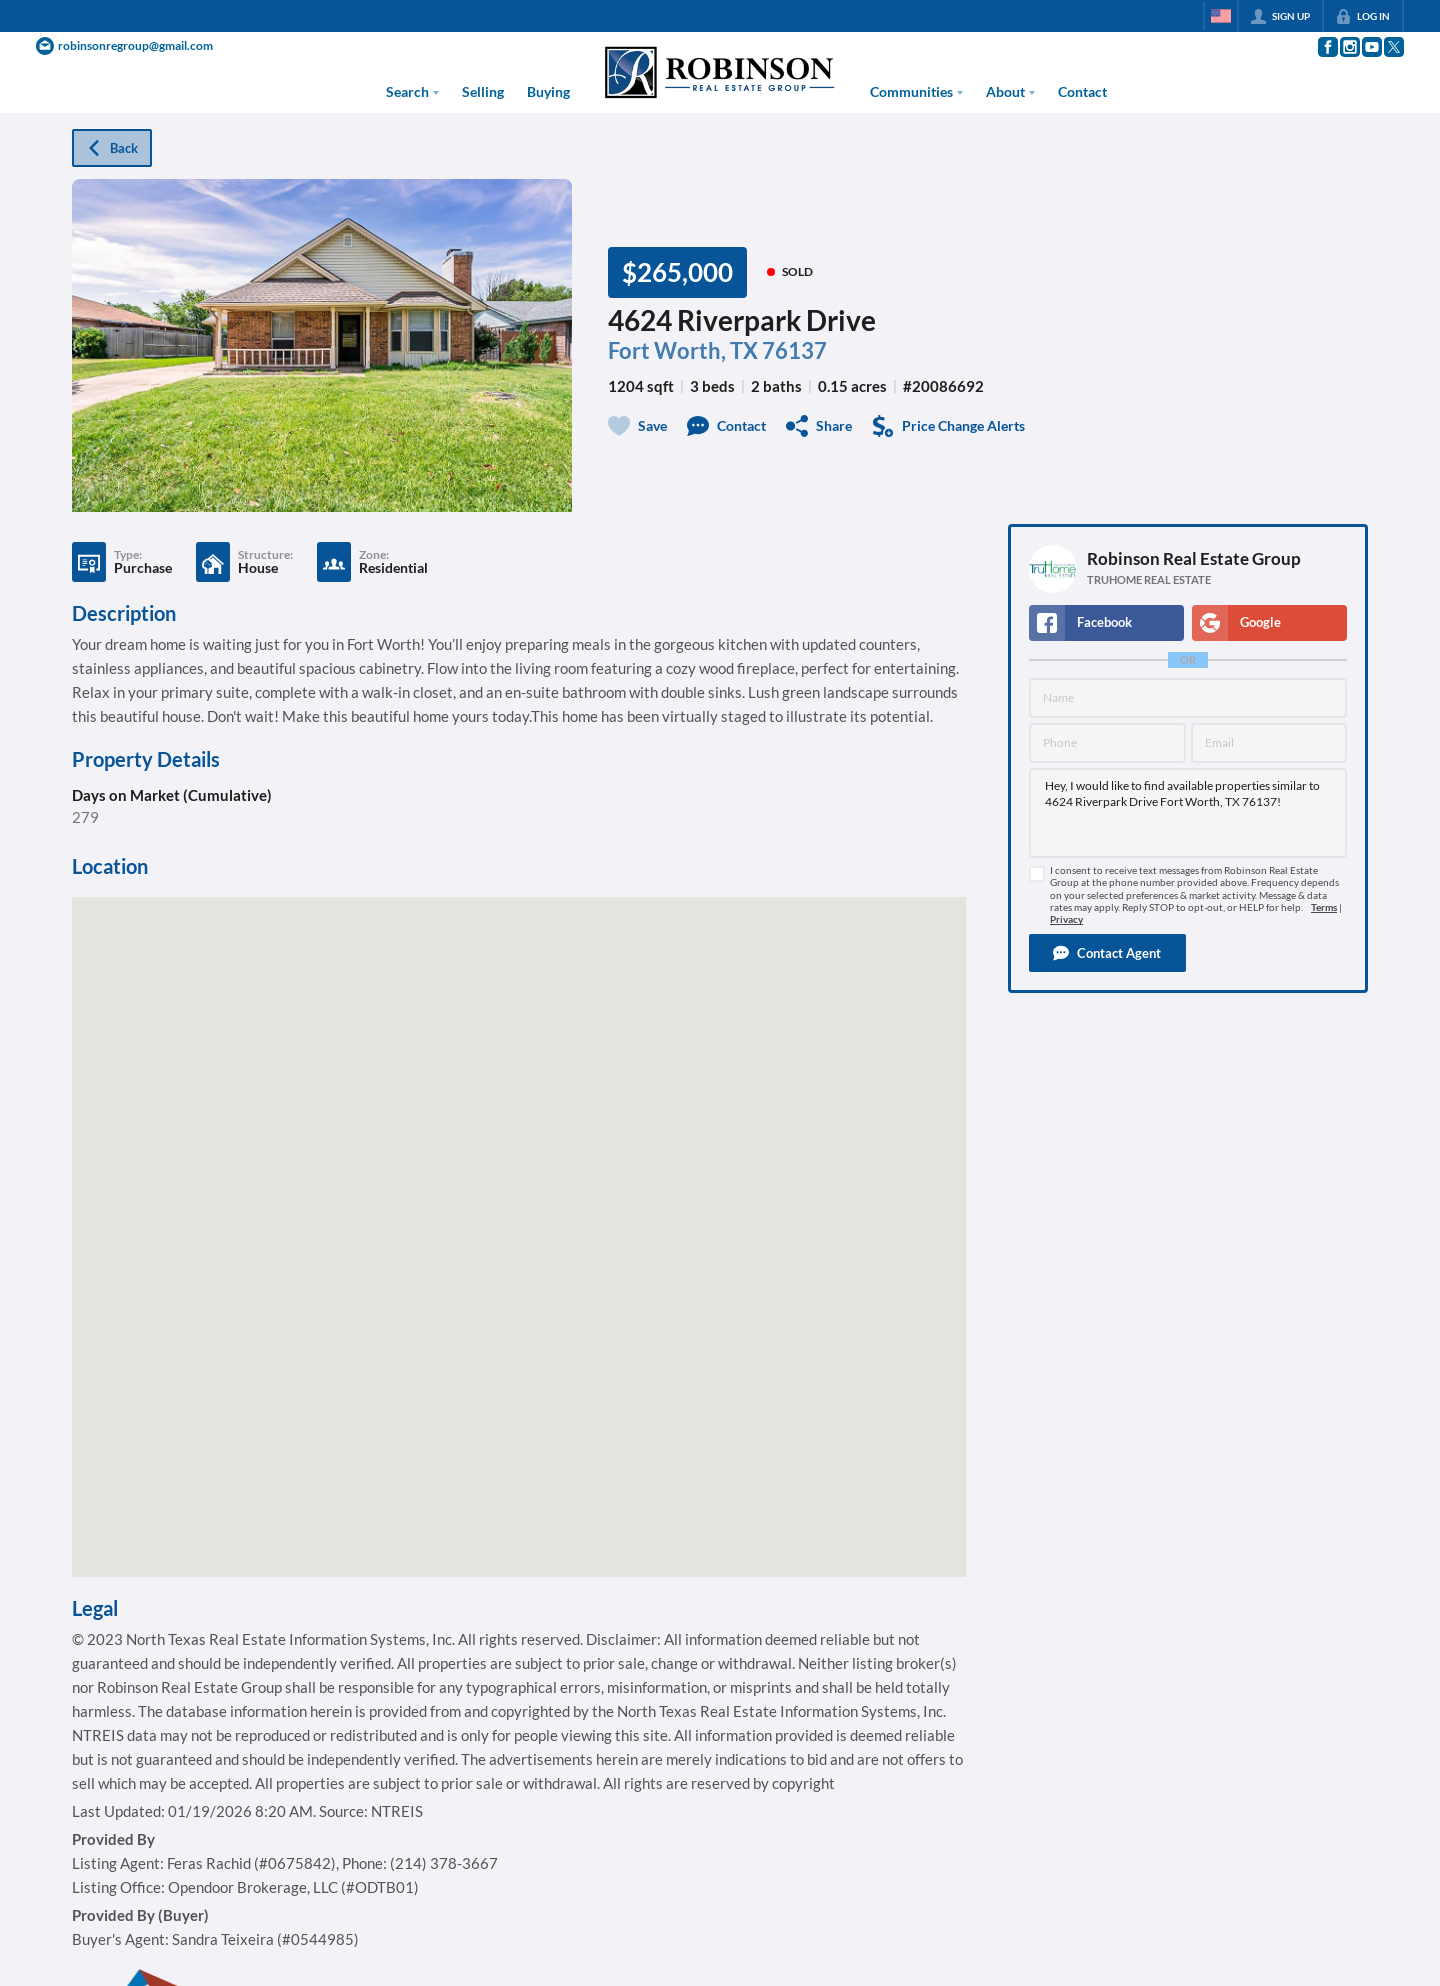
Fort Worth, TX (683, 351)
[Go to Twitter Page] (1393, 47)
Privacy (1066, 919)
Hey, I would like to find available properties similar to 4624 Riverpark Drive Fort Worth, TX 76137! (1188, 813)
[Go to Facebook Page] (1327, 47)
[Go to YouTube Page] (1371, 47)
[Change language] (1221, 16)
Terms (1324, 907)
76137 (794, 351)
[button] (1107, 953)
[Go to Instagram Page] (1349, 47)
